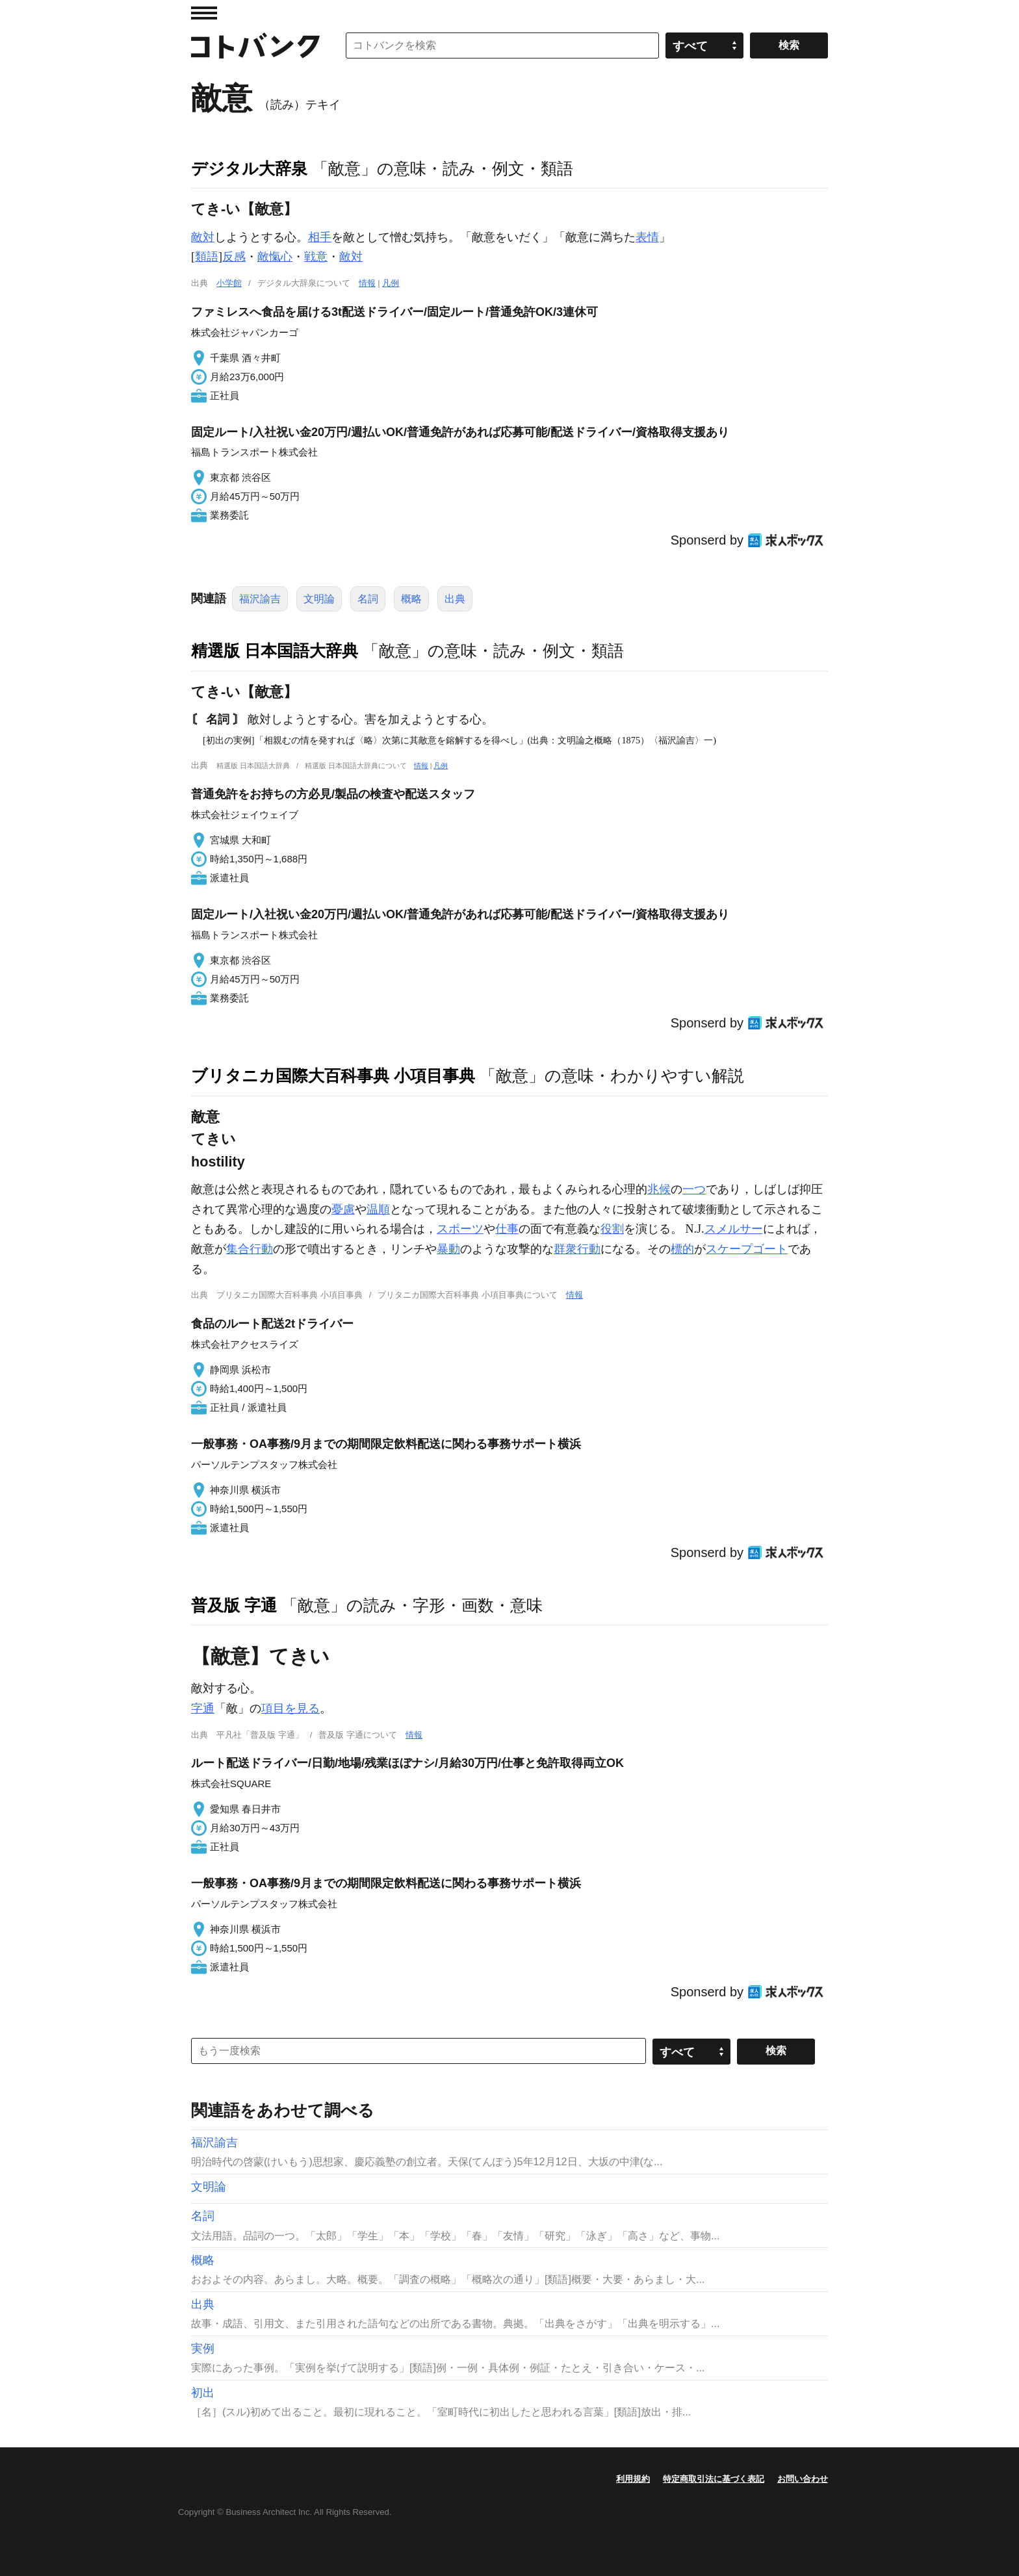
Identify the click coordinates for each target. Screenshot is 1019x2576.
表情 (647, 237)
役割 (612, 1228)
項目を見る (290, 1708)
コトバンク (255, 45)
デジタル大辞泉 (249, 168)
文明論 (319, 598)
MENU (204, 13)
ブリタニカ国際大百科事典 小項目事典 (333, 1075)
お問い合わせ (802, 2479)
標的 (682, 1249)
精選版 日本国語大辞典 (274, 650)
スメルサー (733, 1228)
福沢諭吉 (260, 598)
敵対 (202, 237)
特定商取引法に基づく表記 (713, 2479)
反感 (234, 256)
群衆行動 (577, 1249)
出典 (455, 598)
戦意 (316, 256)
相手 (319, 237)
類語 (206, 256)
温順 (378, 1209)
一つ (694, 1189)
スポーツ (460, 1228)
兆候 (659, 1189)
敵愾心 (274, 256)
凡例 (390, 283)
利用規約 (633, 2479)
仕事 (507, 1228)
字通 (202, 1708)
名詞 (367, 598)
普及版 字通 (234, 1605)
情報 (367, 283)
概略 (411, 598)
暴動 (448, 1249)
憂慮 (343, 1209)
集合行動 (249, 1249)
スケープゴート (747, 1249)
